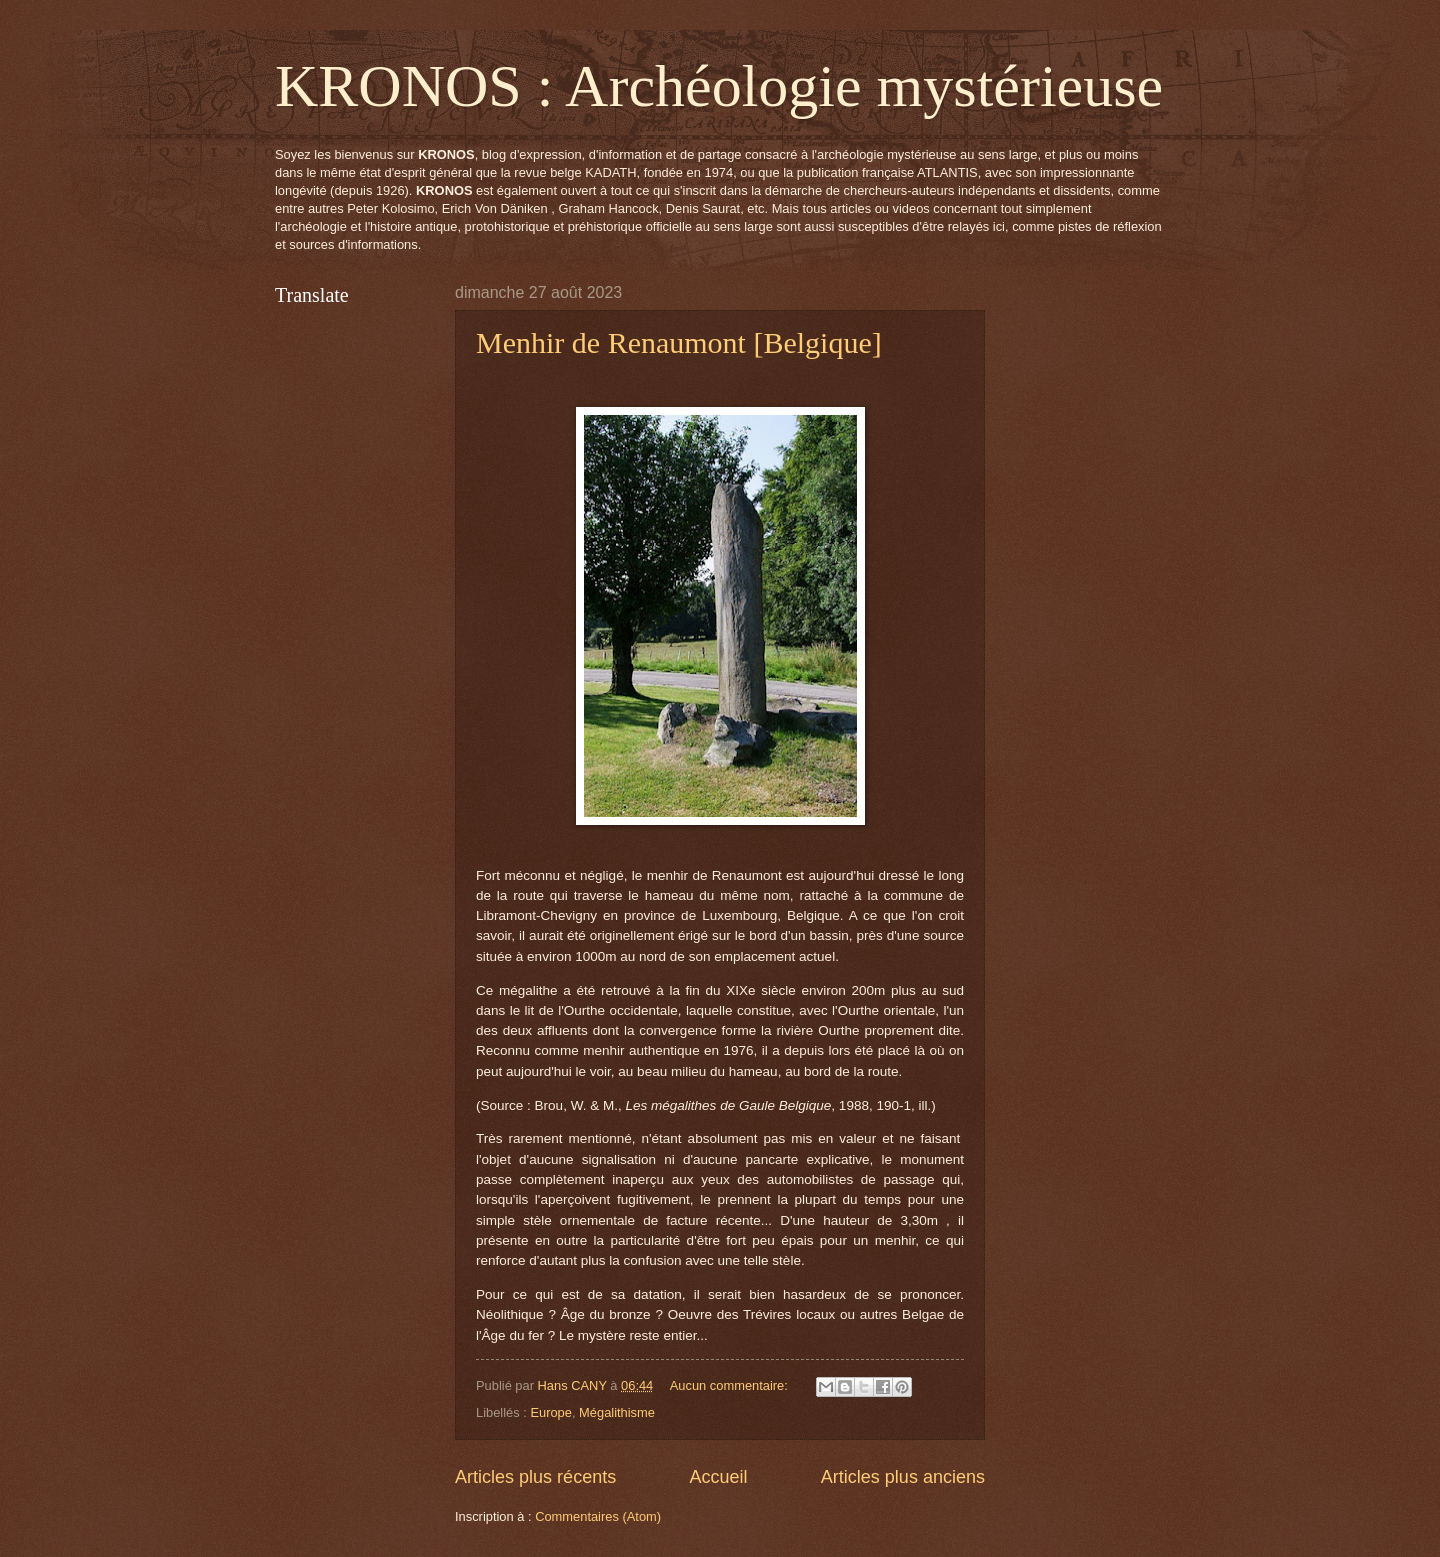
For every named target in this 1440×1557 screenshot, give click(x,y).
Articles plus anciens (903, 1477)
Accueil (718, 1477)
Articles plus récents (535, 1477)
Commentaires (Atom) (598, 1516)
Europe (551, 1412)
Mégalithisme (617, 1412)
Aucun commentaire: (731, 1385)
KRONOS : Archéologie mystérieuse (719, 86)
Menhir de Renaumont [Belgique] (679, 342)
